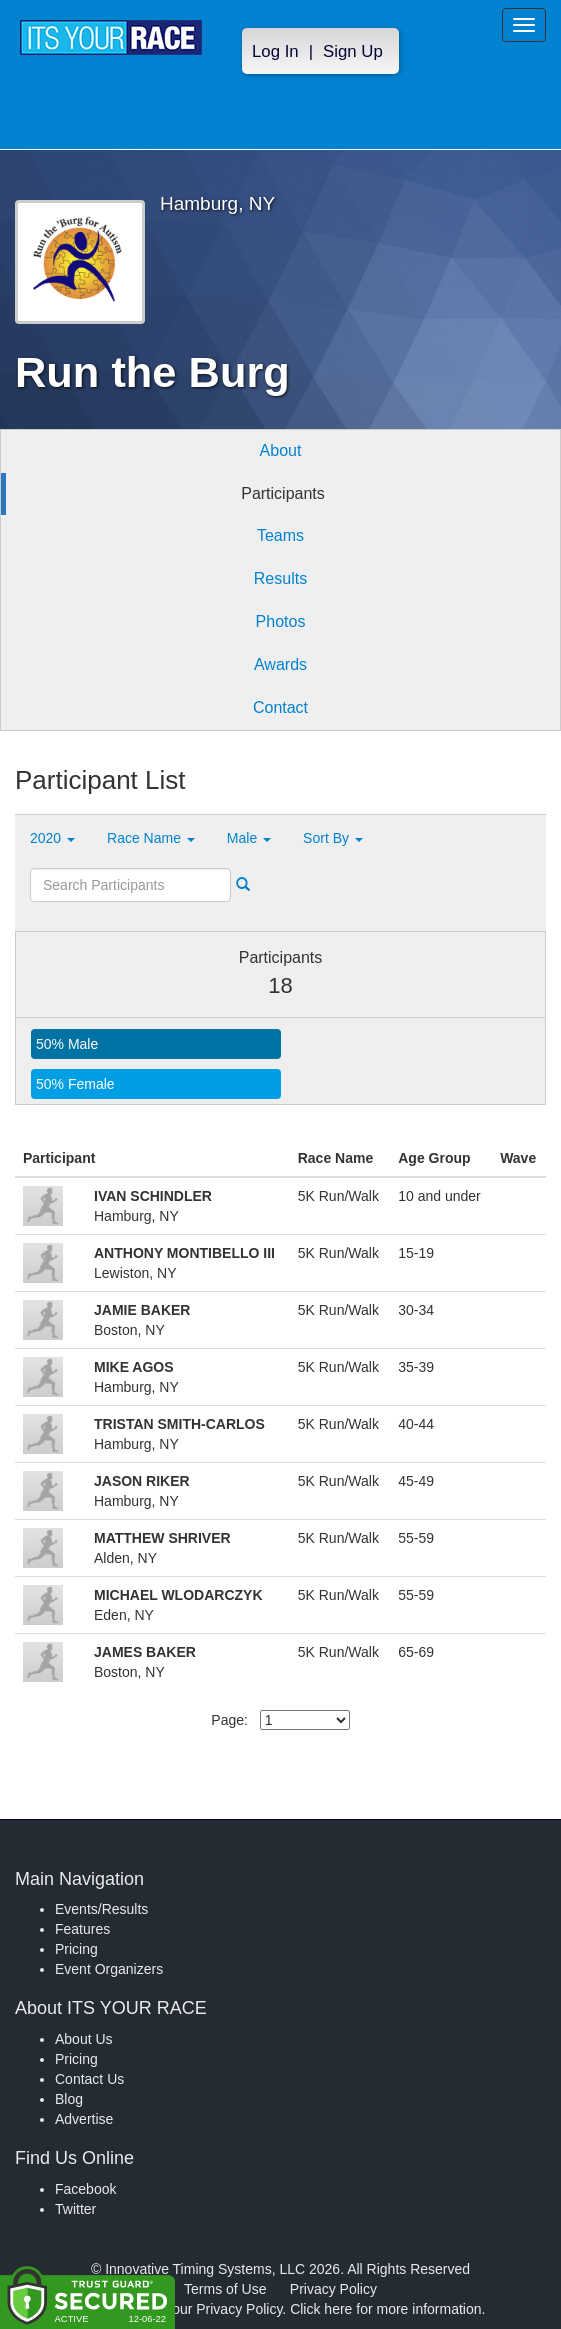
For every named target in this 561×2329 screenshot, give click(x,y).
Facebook (85, 2189)
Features (82, 1929)
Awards (280, 664)
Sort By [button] (333, 838)
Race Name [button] (151, 838)
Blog (69, 2099)
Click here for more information (385, 2309)
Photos (281, 621)
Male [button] (249, 838)
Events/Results (101, 1909)
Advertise (84, 2119)
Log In (275, 51)
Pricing (76, 1949)
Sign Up (353, 51)
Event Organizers (109, 1969)
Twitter (75, 2209)
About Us (84, 2039)
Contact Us (89, 2079)
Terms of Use (225, 2289)
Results (280, 578)
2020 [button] (52, 838)
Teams (280, 535)
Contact (280, 707)
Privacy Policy (333, 2289)
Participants (283, 493)
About (281, 450)
